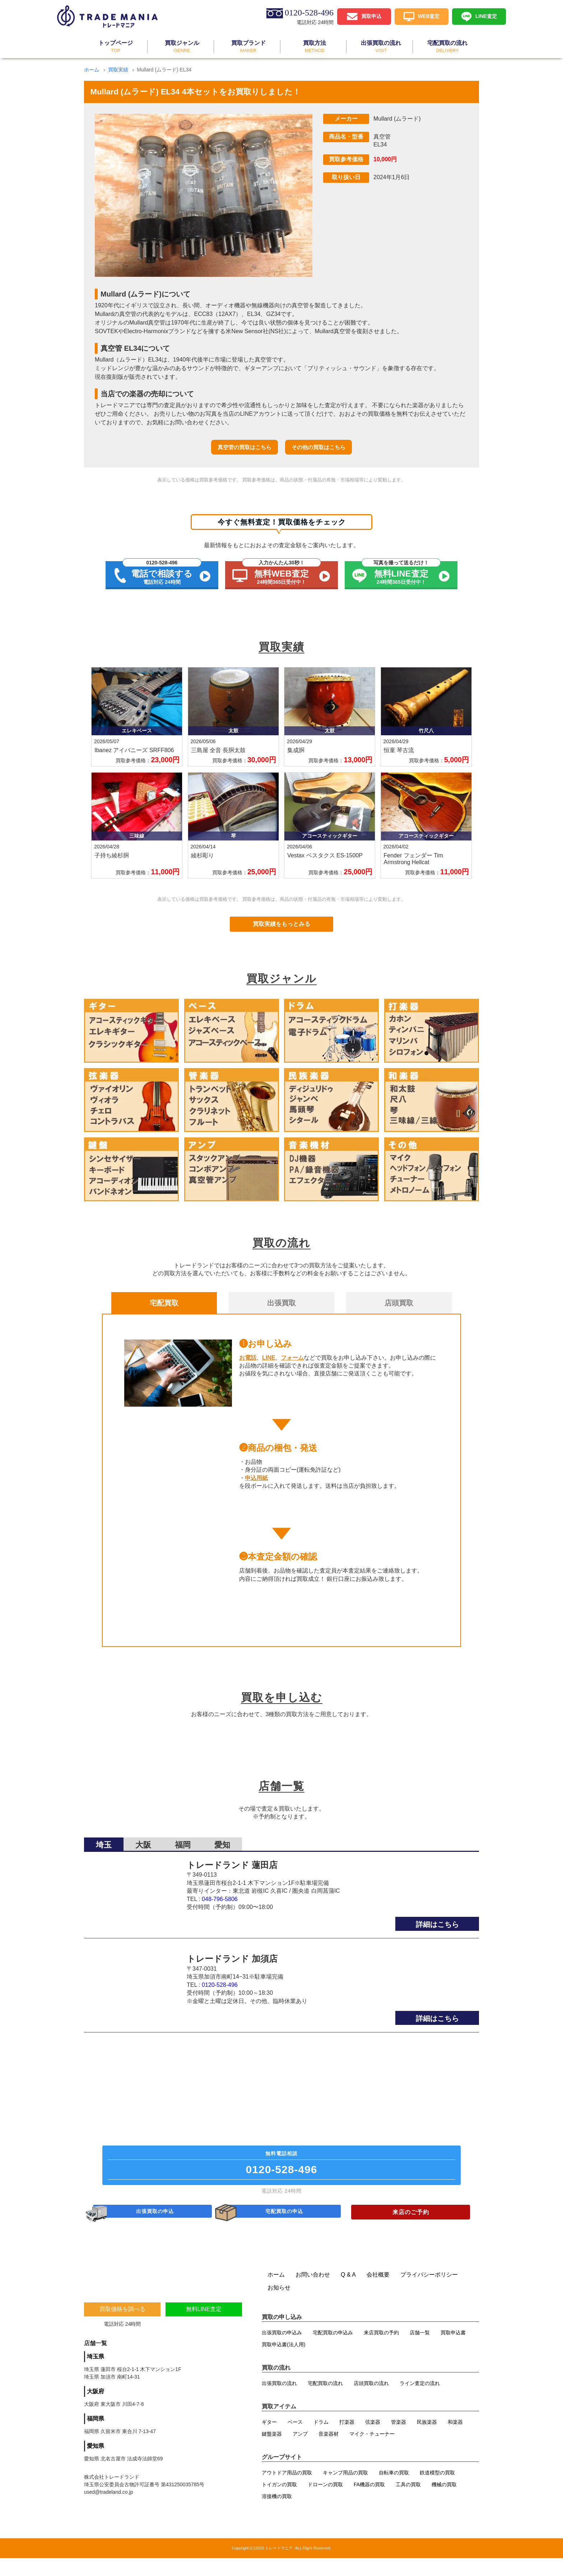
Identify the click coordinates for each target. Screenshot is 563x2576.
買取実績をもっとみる (281, 924)
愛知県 (95, 2464)
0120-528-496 (220, 1980)
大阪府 (95, 2409)
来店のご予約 (411, 2227)
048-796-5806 (220, 1894)
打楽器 (346, 2440)
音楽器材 (328, 2452)
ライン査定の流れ (420, 2401)
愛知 (222, 1840)
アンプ (300, 2452)
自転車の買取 (394, 2490)
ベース (295, 2440)
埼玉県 (95, 2374)
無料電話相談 (281, 2168)
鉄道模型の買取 (437, 2490)
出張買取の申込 (156, 2227)
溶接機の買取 (277, 2514)
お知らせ (278, 2305)
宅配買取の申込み (333, 2350)
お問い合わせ (313, 2292)
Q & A (348, 2292)
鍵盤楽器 (272, 2452)
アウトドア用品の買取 (287, 2490)
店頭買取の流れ (371, 2401)
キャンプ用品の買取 (345, 2490)
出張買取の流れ (279, 2401)
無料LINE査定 (204, 2327)
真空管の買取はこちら (244, 447)
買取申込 (371, 16)
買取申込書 (453, 2350)
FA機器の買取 (369, 2502)
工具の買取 (408, 2502)
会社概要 (378, 2292)
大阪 (143, 1840)
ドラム (321, 2440)
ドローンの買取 (325, 2502)
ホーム (91, 69)
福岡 (183, 1840)
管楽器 (398, 2440)
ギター (269, 2440)
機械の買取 (444, 2502)
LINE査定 (486, 16)
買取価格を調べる (122, 2327)
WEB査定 (429, 16)
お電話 (247, 1358)
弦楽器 (372, 2440)
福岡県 (95, 2436)
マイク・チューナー (372, 2452)
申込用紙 (256, 1478)
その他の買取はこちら (318, 447)
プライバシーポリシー (429, 2292)
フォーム (292, 1358)
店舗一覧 (420, 2350)
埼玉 (104, 1840)
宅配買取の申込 (285, 2227)
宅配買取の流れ (325, 2401)
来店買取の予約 (381, 2350)
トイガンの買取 (279, 2502)
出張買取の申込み (282, 2350)
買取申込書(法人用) (283, 2362)
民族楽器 (427, 2440)
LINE (268, 1358)
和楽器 (455, 2440)
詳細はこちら (437, 1920)
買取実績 (118, 69)
